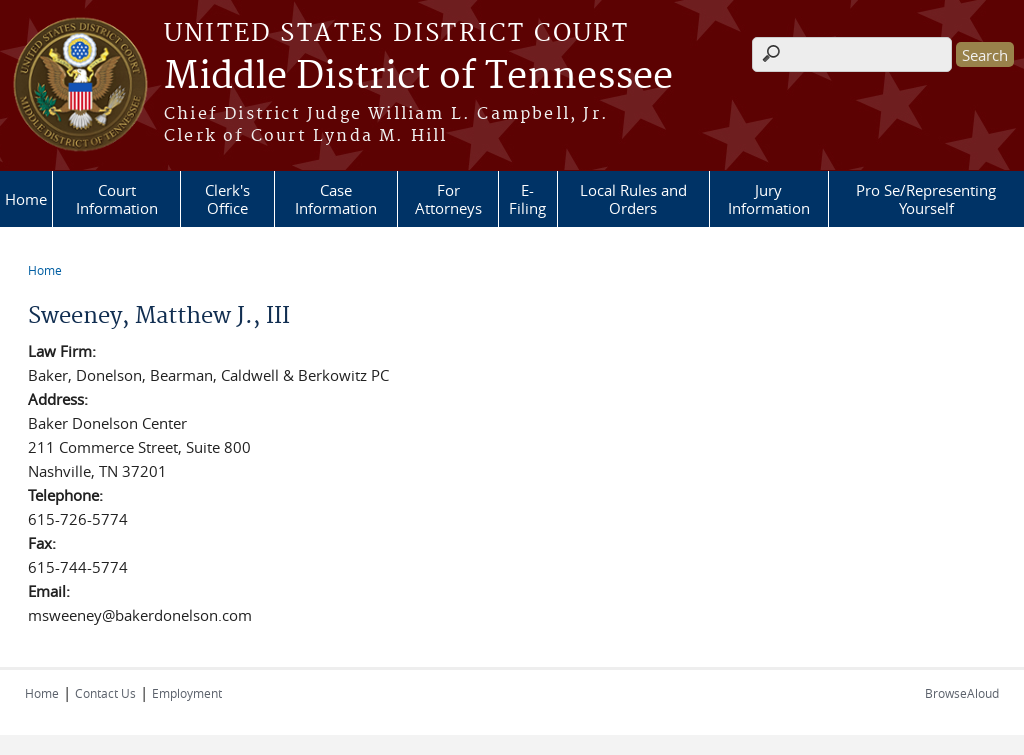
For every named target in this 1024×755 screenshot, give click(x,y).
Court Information (117, 199)
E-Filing (527, 199)
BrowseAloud (962, 693)
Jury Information (769, 199)
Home (26, 199)
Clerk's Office (227, 199)
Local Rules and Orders (633, 199)
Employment (187, 693)
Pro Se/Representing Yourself (926, 199)
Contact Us (105, 693)
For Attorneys (448, 199)
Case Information (336, 199)
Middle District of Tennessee (418, 77)
